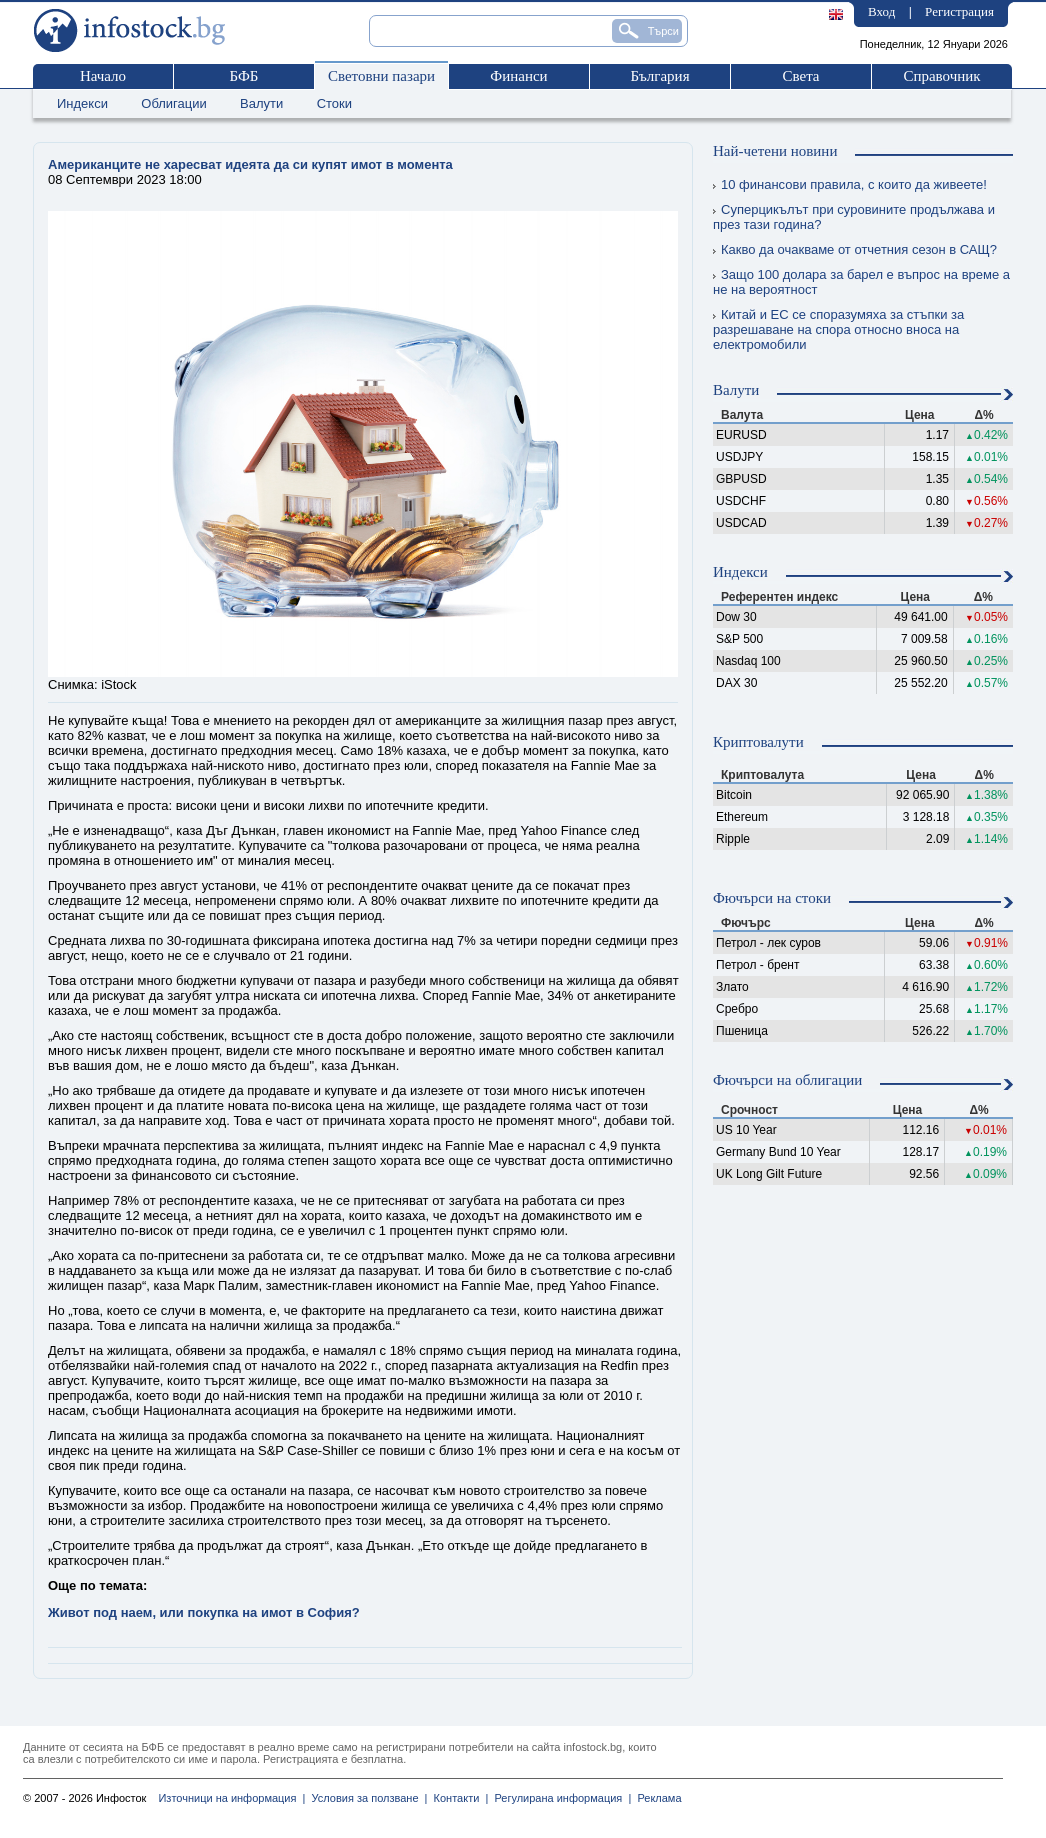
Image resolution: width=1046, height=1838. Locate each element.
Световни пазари (381, 76)
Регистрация (959, 11)
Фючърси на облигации (787, 1080)
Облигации (173, 103)
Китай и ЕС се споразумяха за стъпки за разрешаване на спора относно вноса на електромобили (838, 329)
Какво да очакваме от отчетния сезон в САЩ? (855, 249)
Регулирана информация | (559, 1798)
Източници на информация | (231, 1798)
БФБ (244, 76)
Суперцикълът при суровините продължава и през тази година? (854, 217)
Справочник (941, 76)
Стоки (334, 103)
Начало (103, 76)
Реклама (656, 1798)
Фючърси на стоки (772, 898)
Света (800, 76)
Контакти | (457, 1798)
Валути (261, 103)
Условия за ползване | (366, 1798)
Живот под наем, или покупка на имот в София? (204, 1612)
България (659, 76)
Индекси (82, 103)
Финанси (518, 76)
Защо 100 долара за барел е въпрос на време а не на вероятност (861, 282)
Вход (881, 11)
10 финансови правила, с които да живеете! (850, 184)
